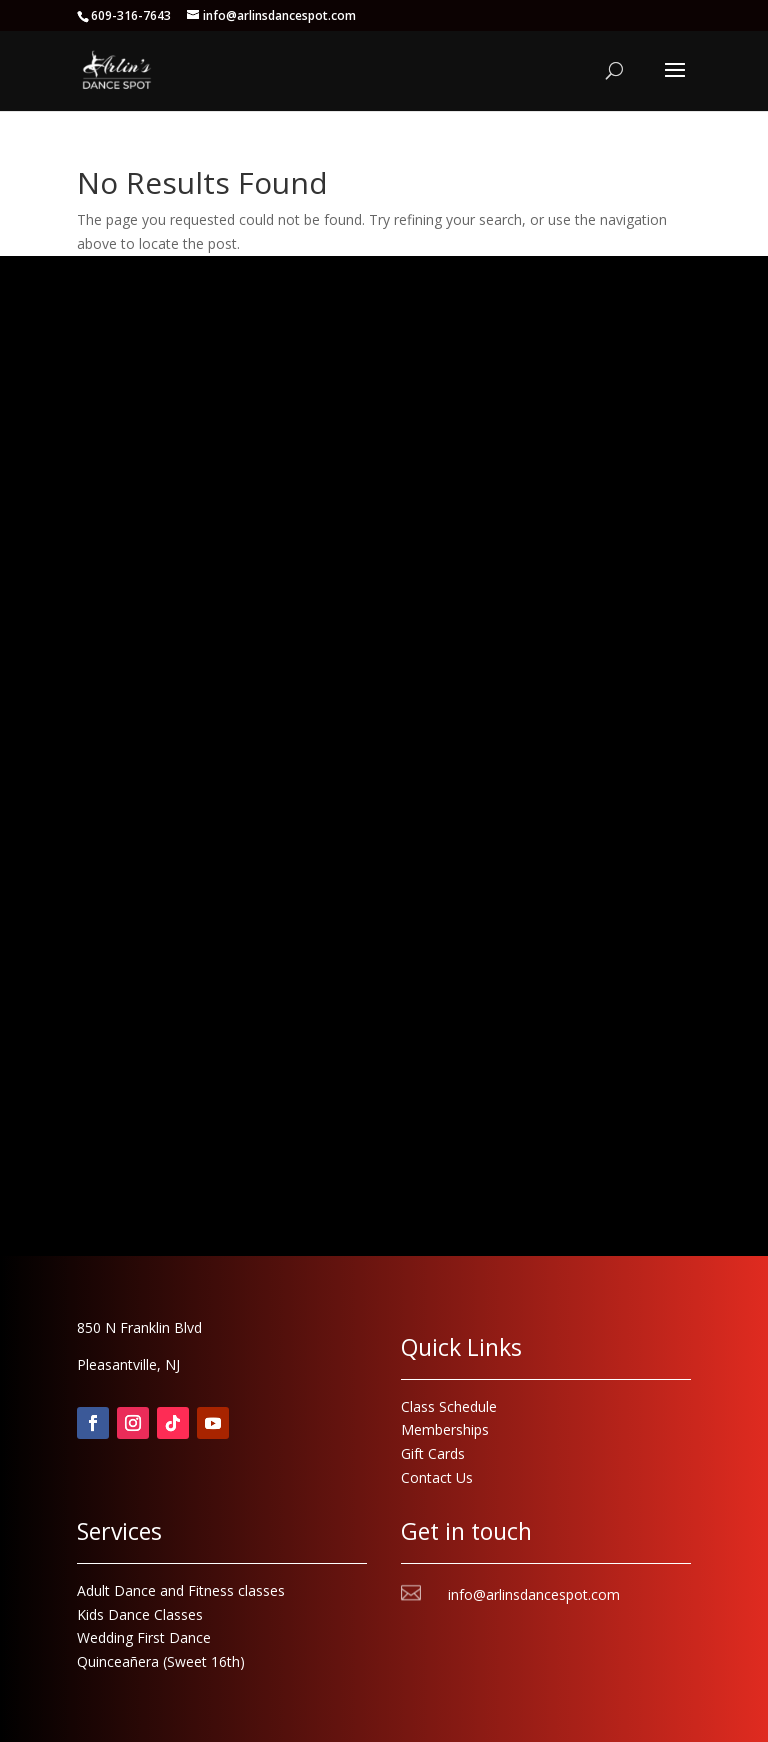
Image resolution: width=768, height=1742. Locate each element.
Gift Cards (433, 1453)
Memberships (445, 1429)
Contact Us (437, 1477)
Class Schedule (449, 1406)
